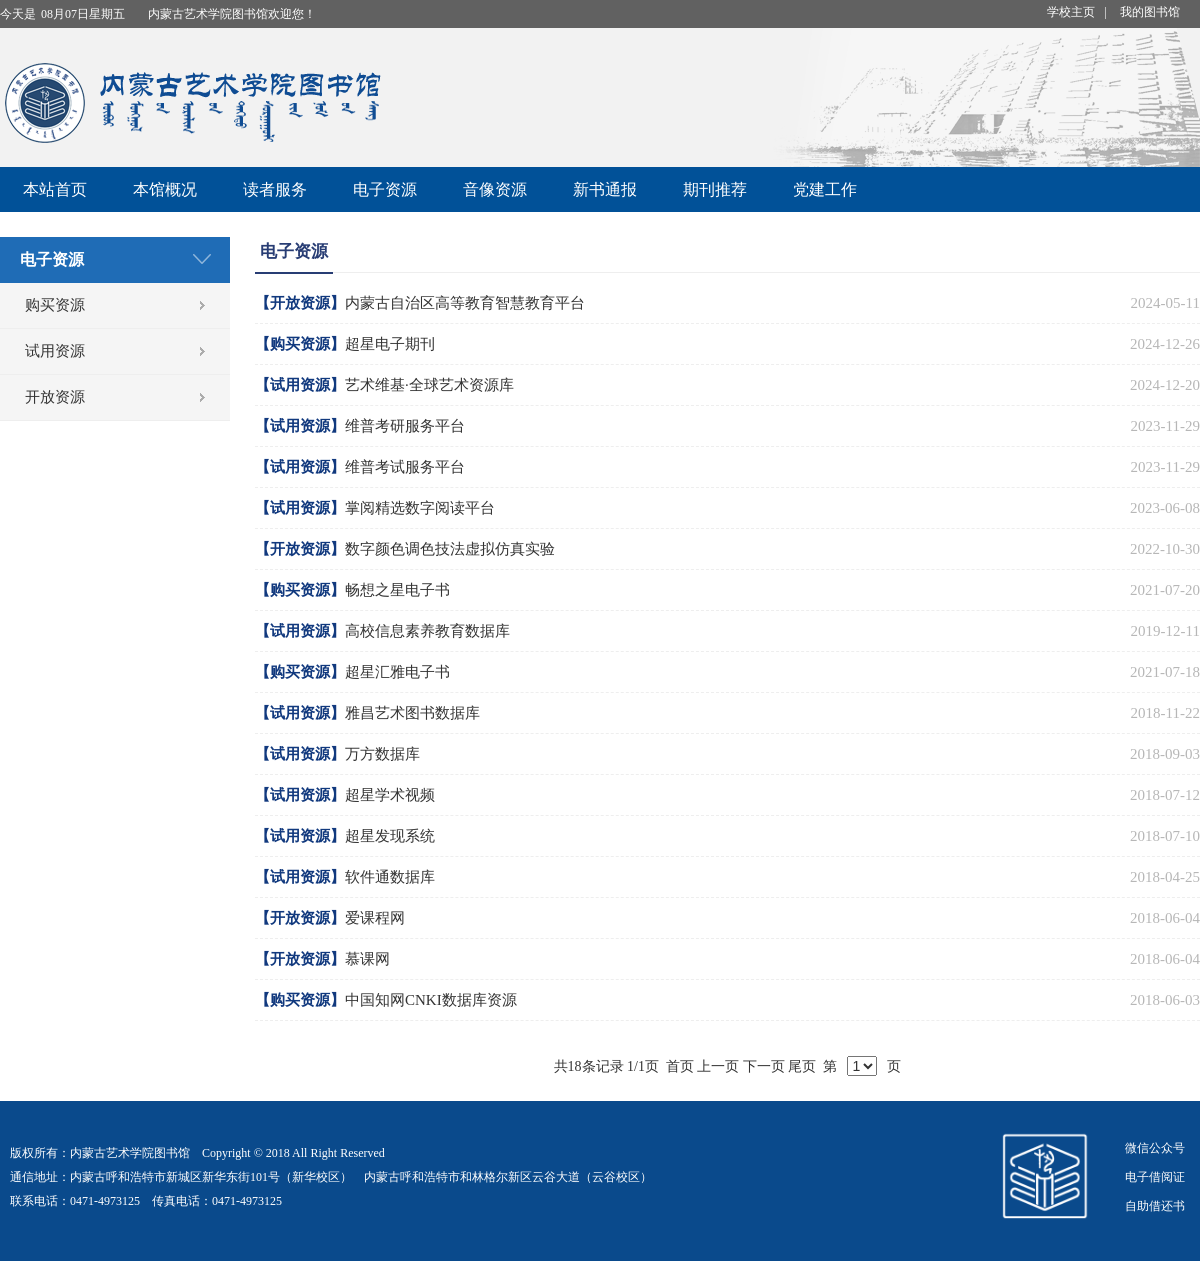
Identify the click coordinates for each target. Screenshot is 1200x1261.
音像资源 (495, 189)
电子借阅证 (1155, 1177)
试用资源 (55, 351)
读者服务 (275, 189)
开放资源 (55, 397)
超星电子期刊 (390, 344)
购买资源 (55, 305)
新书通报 (605, 189)
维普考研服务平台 (405, 426)
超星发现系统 (390, 836)
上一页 (718, 1066)
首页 (680, 1066)
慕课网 (367, 959)
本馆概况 (165, 189)
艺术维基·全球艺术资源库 (429, 385)
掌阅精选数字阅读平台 (420, 508)
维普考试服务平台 (405, 467)
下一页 (764, 1066)
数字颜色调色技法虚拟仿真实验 (450, 549)
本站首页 (55, 189)
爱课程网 (375, 918)
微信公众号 (1155, 1148)
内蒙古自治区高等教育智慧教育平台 (465, 303)
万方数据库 (382, 754)
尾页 (802, 1066)
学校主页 (1071, 12)
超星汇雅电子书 (397, 672)
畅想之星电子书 (397, 590)
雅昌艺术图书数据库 (412, 713)
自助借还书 (1155, 1206)
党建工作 (825, 189)
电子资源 (385, 189)
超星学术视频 (390, 795)
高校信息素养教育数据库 (427, 631)
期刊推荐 (715, 189)
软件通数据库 (390, 877)
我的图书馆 (1150, 12)
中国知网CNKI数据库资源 (431, 1000)
